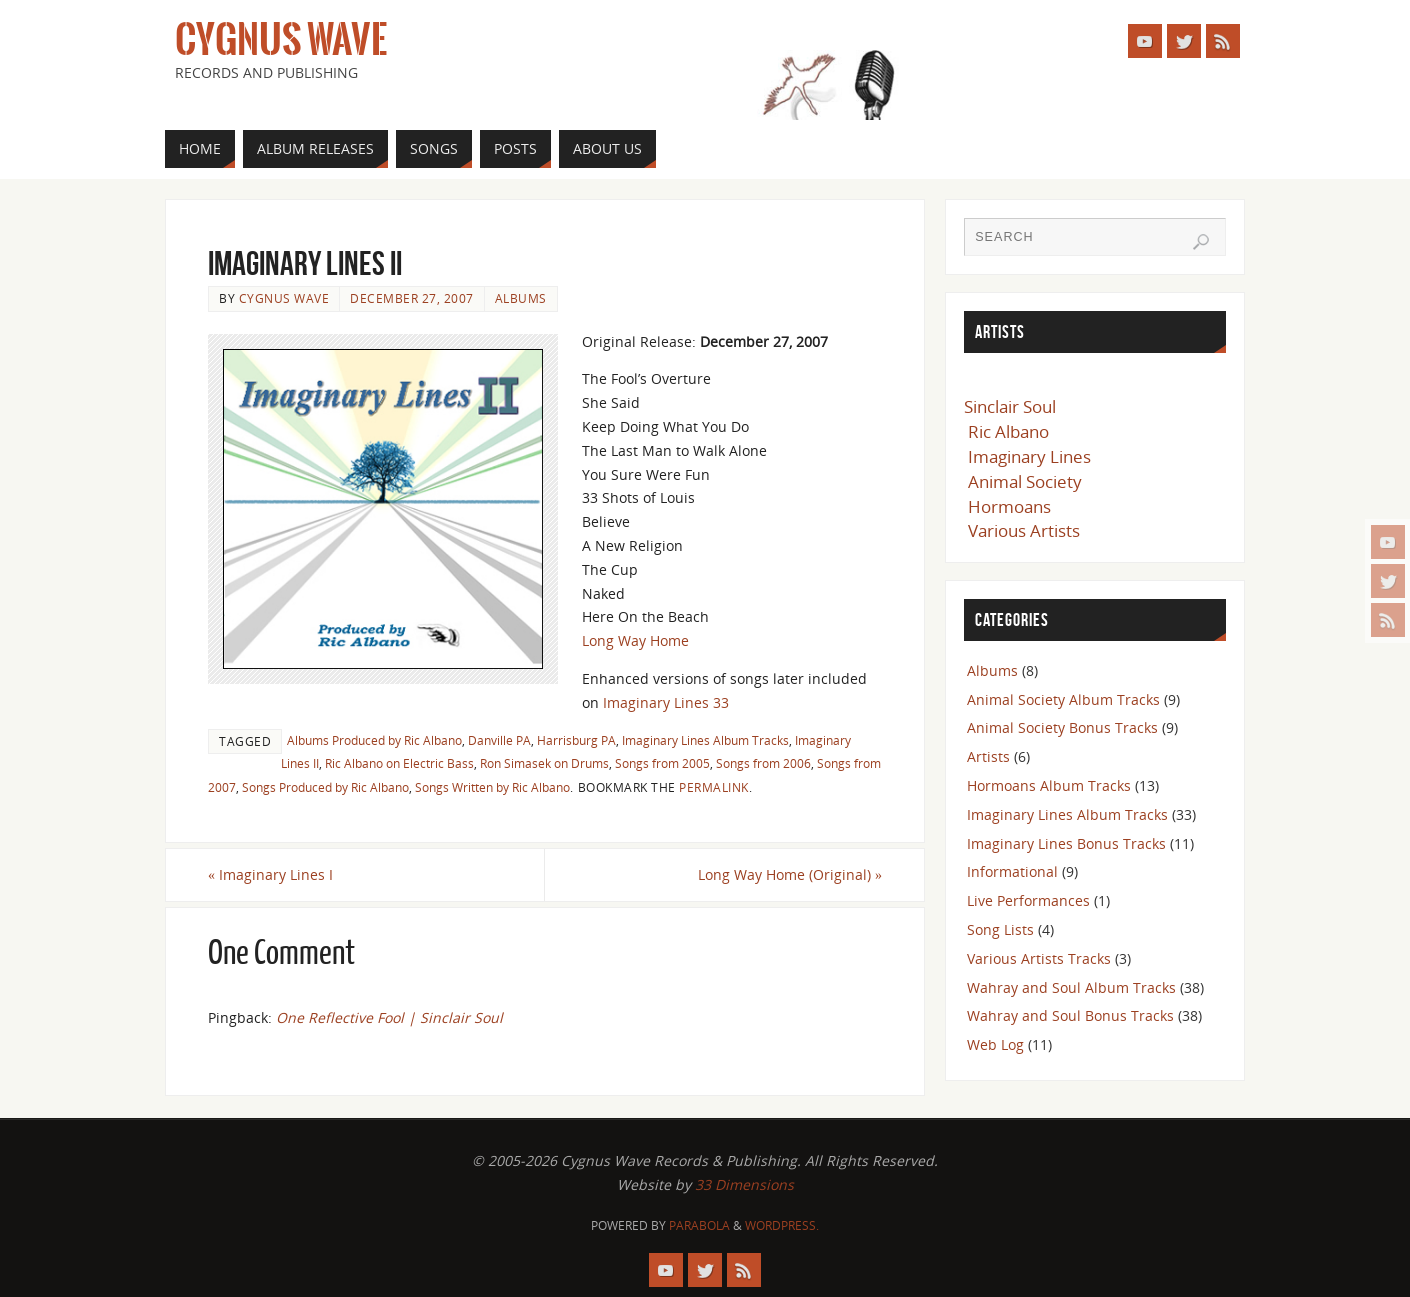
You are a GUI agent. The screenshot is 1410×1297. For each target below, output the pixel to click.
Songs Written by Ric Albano (492, 787)
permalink (714, 787)
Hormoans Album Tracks (1049, 785)
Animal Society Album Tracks (1063, 699)
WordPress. (782, 1225)
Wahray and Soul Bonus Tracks (1070, 1015)
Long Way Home (635, 640)
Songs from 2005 (662, 763)
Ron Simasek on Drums (544, 763)
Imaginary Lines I (270, 874)
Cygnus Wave (281, 40)
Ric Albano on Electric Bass (399, 763)
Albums (521, 298)
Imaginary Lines (1029, 456)
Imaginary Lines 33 (666, 702)
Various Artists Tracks (1039, 958)
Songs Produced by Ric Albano (325, 787)
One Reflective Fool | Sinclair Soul (389, 1017)
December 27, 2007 (412, 298)
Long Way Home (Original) (790, 874)
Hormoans (1009, 506)
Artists (988, 756)
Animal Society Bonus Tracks (1062, 727)
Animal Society (1025, 481)
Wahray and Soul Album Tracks (1071, 987)
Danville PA (499, 740)
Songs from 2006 (763, 763)
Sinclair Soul (1010, 406)
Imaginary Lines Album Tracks (705, 740)
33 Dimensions (744, 1184)
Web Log (995, 1044)
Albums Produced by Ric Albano (374, 740)
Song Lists (1000, 929)
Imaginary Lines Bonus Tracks (1066, 843)
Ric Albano (1008, 431)
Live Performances (1028, 900)
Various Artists (1024, 530)
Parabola (699, 1225)
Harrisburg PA (576, 740)
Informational (1012, 871)
